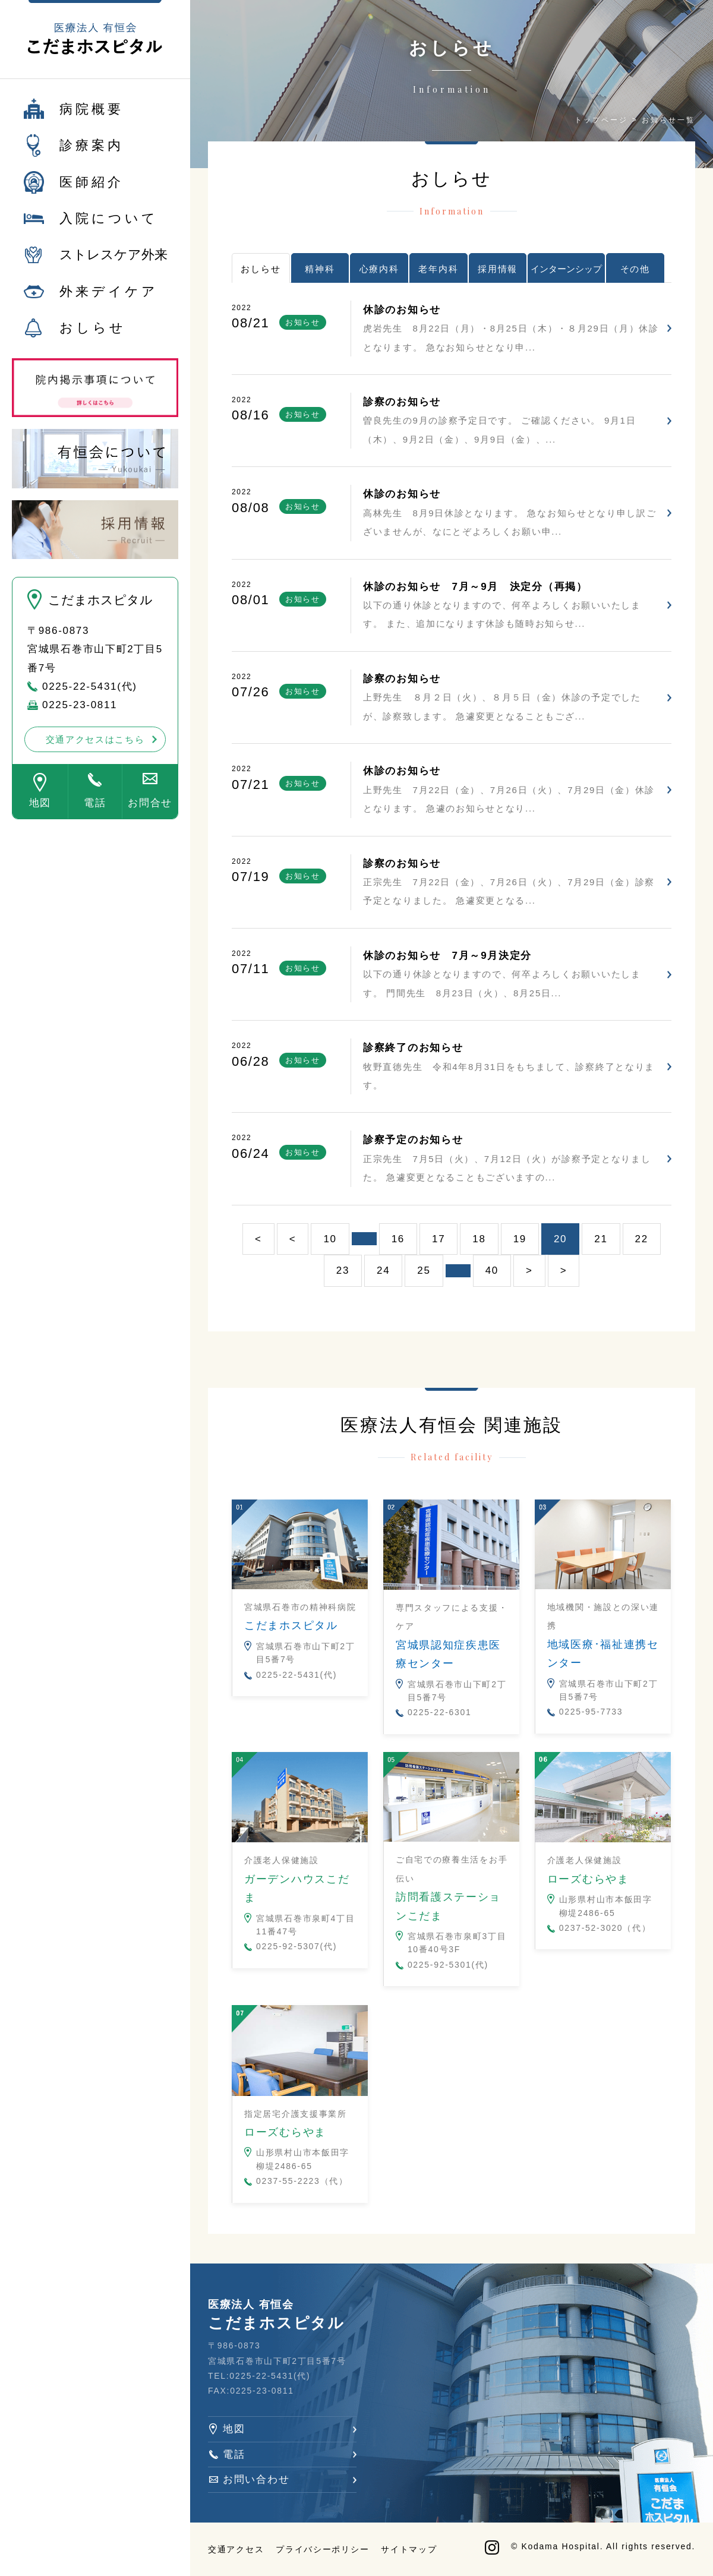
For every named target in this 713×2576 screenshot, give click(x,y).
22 (641, 1239)
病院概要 (91, 115)
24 (383, 1270)
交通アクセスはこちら (95, 746)
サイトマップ (409, 2549)
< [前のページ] (292, 1239)
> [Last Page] (563, 1270)
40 (492, 1270)
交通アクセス (236, 2549)
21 (600, 1239)
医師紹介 (91, 188)
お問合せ (150, 810)
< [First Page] (258, 1239)
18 (478, 1239)
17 (438, 1239)
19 (519, 1239)
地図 (40, 810)
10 (329, 1239)
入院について (108, 224)
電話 (95, 810)
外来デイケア (108, 298)
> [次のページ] (529, 1270)
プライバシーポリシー (322, 2549)
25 (423, 1270)
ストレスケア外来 (113, 261)
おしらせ (92, 334)
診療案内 (91, 151)
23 (342, 1270)
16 (398, 1239)
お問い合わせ (256, 2479)
